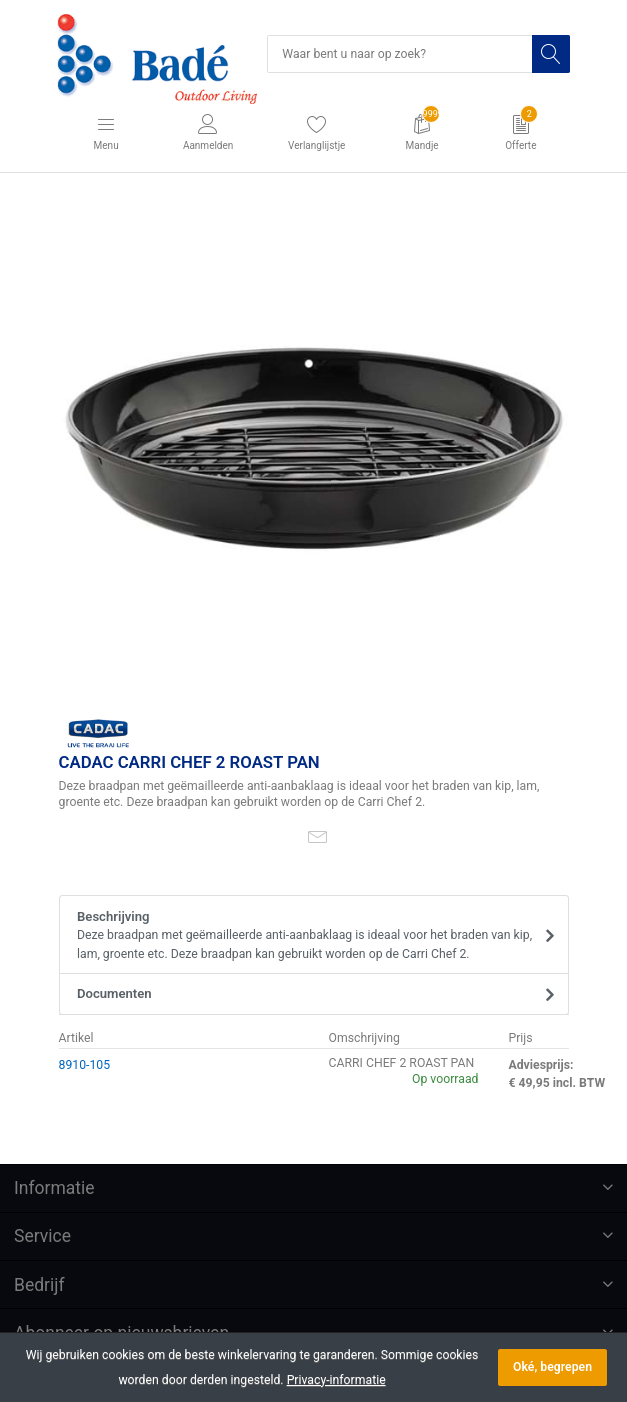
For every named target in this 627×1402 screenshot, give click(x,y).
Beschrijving (307, 936)
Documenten (114, 993)
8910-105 (85, 1065)
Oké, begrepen (552, 1367)
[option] (314, 449)
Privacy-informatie (336, 1380)
